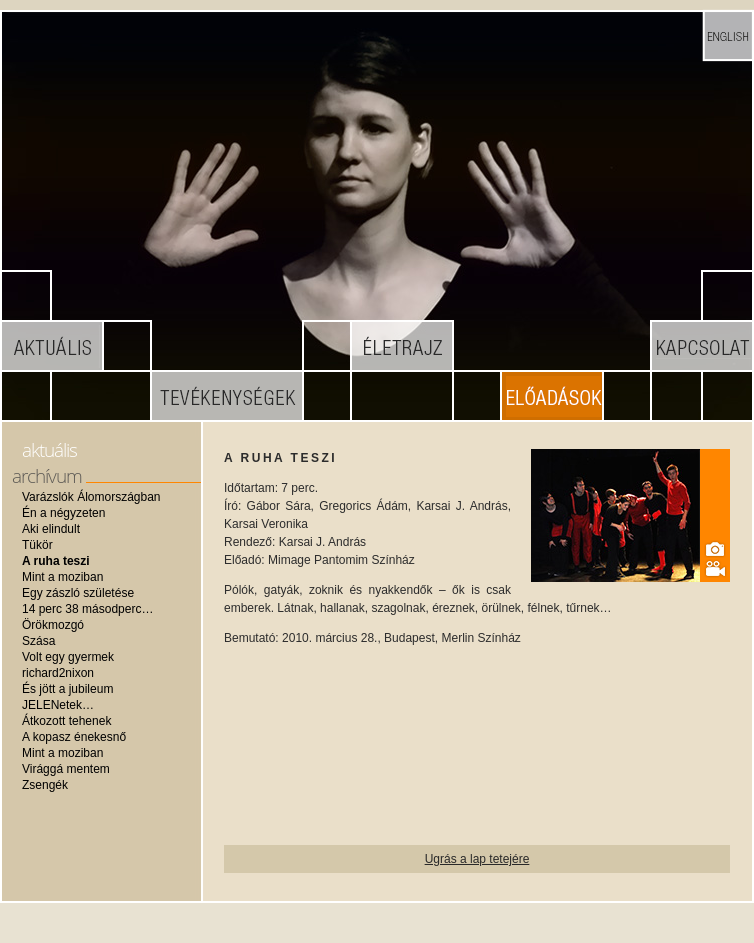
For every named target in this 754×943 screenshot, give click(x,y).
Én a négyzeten (63, 513)
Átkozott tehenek (66, 721)
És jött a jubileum (67, 689)
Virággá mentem (66, 769)
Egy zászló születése (78, 593)
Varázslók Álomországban (91, 497)
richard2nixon (58, 673)
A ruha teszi (56, 561)
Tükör (37, 545)
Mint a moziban (62, 577)
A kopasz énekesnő (74, 737)
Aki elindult (51, 529)
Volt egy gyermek (68, 657)
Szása (38, 641)
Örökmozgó (53, 625)
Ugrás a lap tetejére (477, 859)
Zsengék (45, 785)
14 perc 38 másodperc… (87, 609)
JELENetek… (58, 705)
